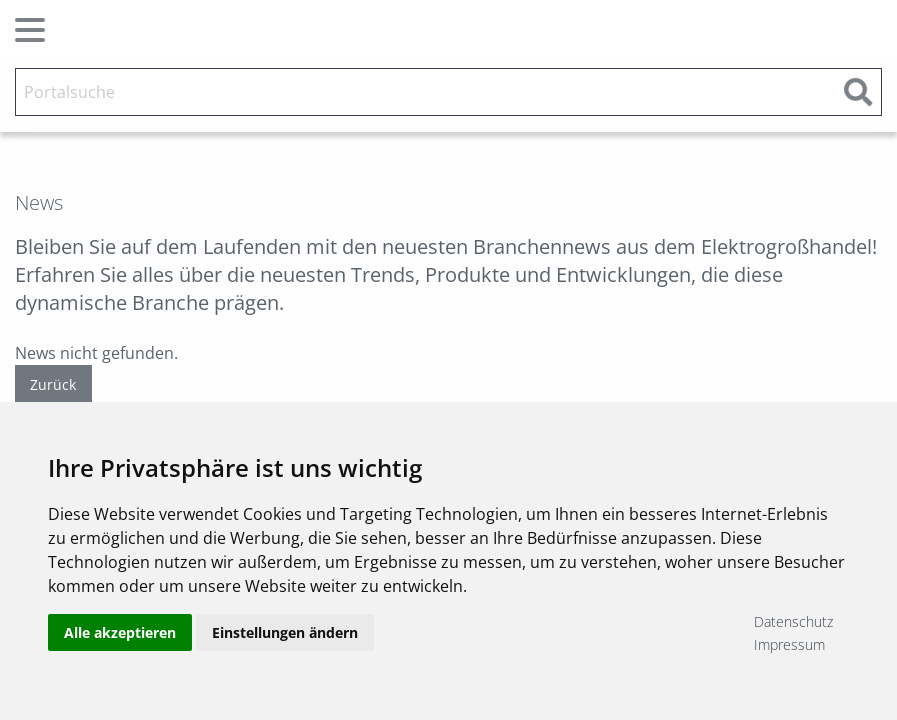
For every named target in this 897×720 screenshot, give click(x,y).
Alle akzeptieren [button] (120, 632)
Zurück (53, 384)
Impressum (789, 644)
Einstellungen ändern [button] (285, 632)
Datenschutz (793, 621)
